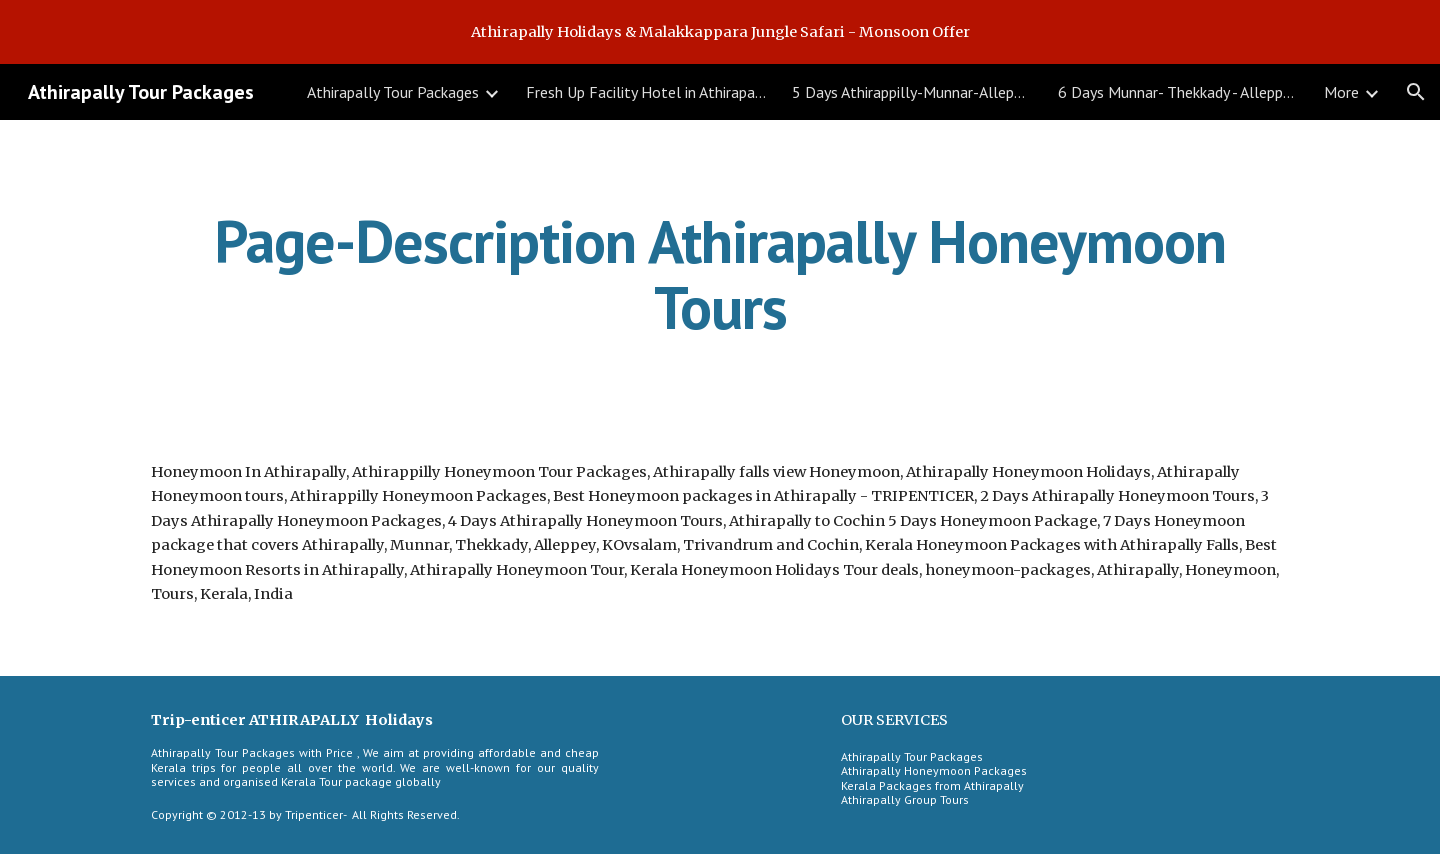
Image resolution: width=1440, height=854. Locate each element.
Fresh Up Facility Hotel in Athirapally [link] (646, 92)
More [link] (1341, 92)
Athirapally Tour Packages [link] (393, 92)
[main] (720, 274)
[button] (1416, 92)
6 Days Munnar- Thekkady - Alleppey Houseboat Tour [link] (1178, 92)
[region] (720, 32)
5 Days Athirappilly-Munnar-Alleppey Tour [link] (912, 92)
